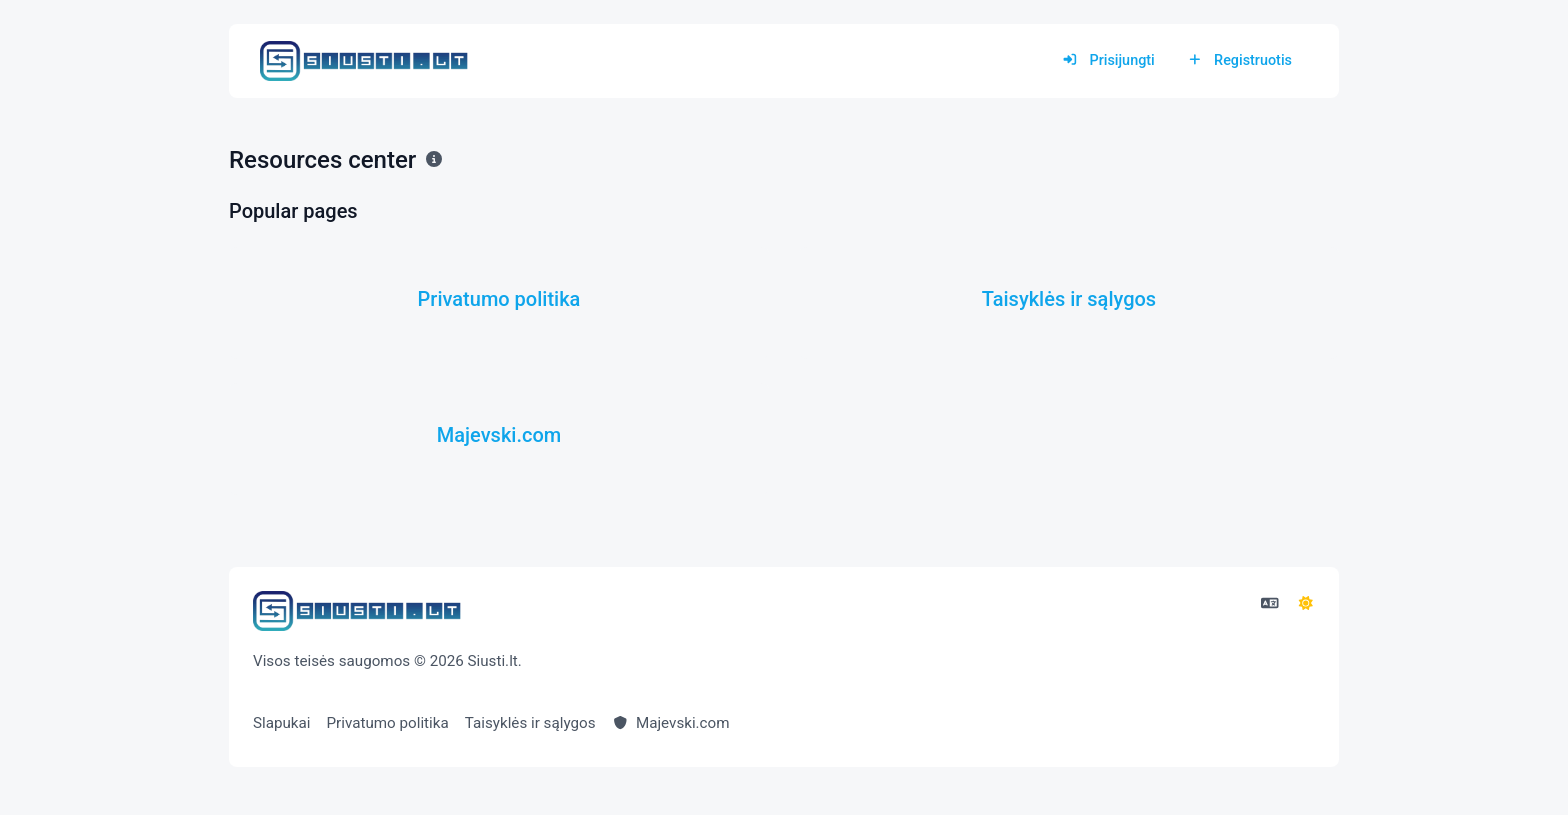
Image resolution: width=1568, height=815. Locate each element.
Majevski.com (671, 723)
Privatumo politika (388, 723)
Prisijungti (1108, 60)
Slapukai (282, 723)
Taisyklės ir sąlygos (530, 723)
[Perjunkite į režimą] (1306, 604)
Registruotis (1239, 60)
